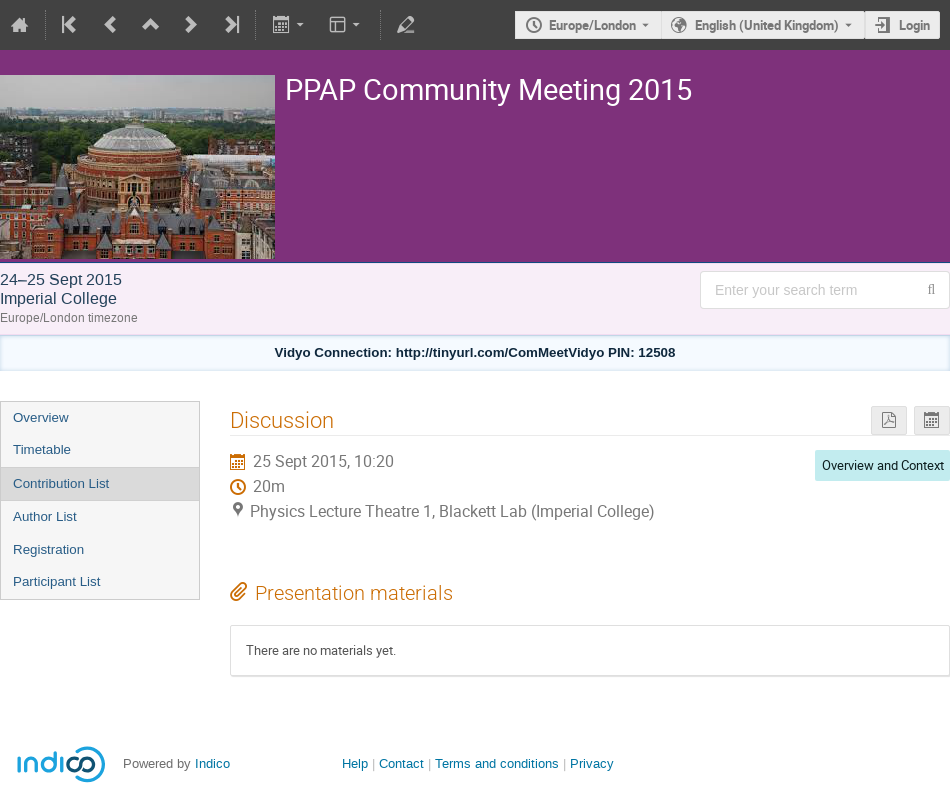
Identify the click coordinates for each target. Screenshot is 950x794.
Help (355, 763)
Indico (212, 763)
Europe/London (592, 25)
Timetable (42, 449)
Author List (45, 516)
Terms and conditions (497, 763)
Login (914, 25)
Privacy (592, 763)
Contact (401, 763)
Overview (41, 417)
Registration (48, 549)
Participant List (56, 581)
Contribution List (61, 483)
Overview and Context (883, 465)
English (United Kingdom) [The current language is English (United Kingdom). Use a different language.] (767, 25)
